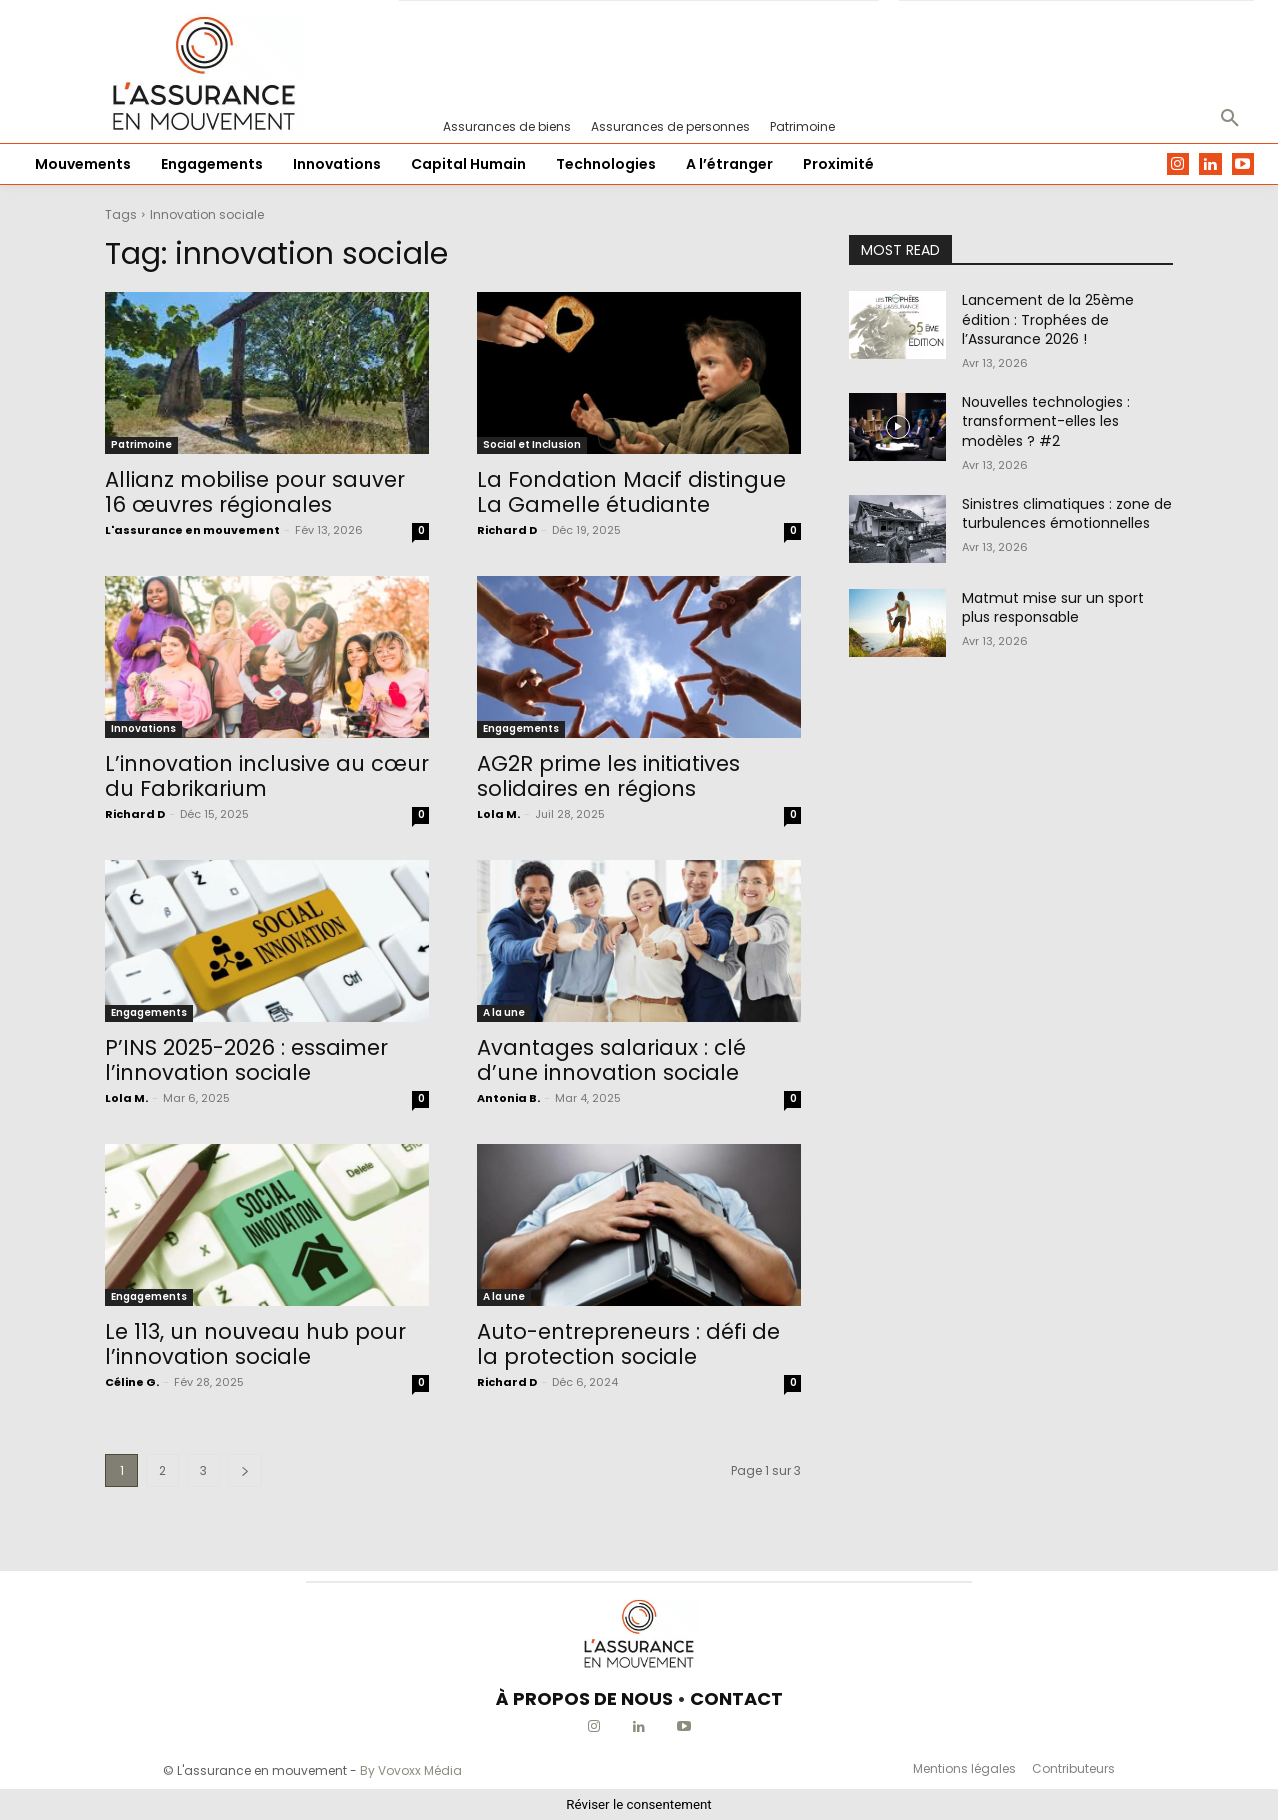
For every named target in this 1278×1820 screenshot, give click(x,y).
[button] (1230, 119)
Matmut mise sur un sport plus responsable (1053, 608)
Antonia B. (508, 1098)
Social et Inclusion (532, 444)
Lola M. (498, 814)
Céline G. (132, 1382)
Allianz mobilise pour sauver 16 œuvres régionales (255, 492)
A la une (504, 1012)
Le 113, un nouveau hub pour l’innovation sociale (255, 1344)
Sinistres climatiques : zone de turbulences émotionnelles (1067, 514)
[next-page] (245, 1470)
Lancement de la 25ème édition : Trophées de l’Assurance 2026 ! (1048, 319)
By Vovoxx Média (411, 1770)
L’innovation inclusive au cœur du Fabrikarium (267, 776)
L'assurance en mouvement (192, 530)
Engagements (521, 728)
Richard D (507, 530)
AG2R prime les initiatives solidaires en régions (608, 776)
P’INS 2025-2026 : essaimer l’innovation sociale (246, 1060)
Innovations (143, 728)
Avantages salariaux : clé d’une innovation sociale (611, 1060)
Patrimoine (141, 444)
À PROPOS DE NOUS (584, 1698)
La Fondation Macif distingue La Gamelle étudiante (631, 492)
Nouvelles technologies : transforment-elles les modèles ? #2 (1046, 421)
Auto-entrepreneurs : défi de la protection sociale (628, 1344)
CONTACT (736, 1698)
